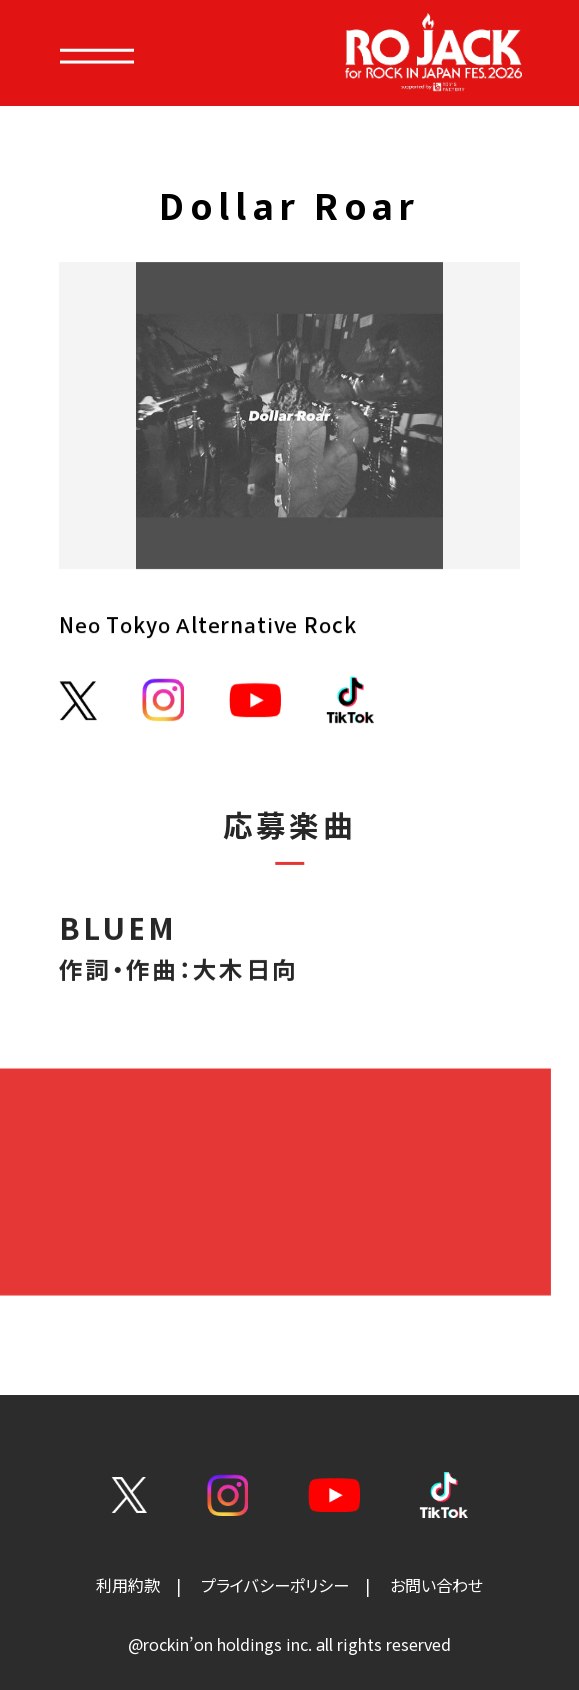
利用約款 (128, 1586)
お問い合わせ (436, 1586)
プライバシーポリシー (275, 1586)
